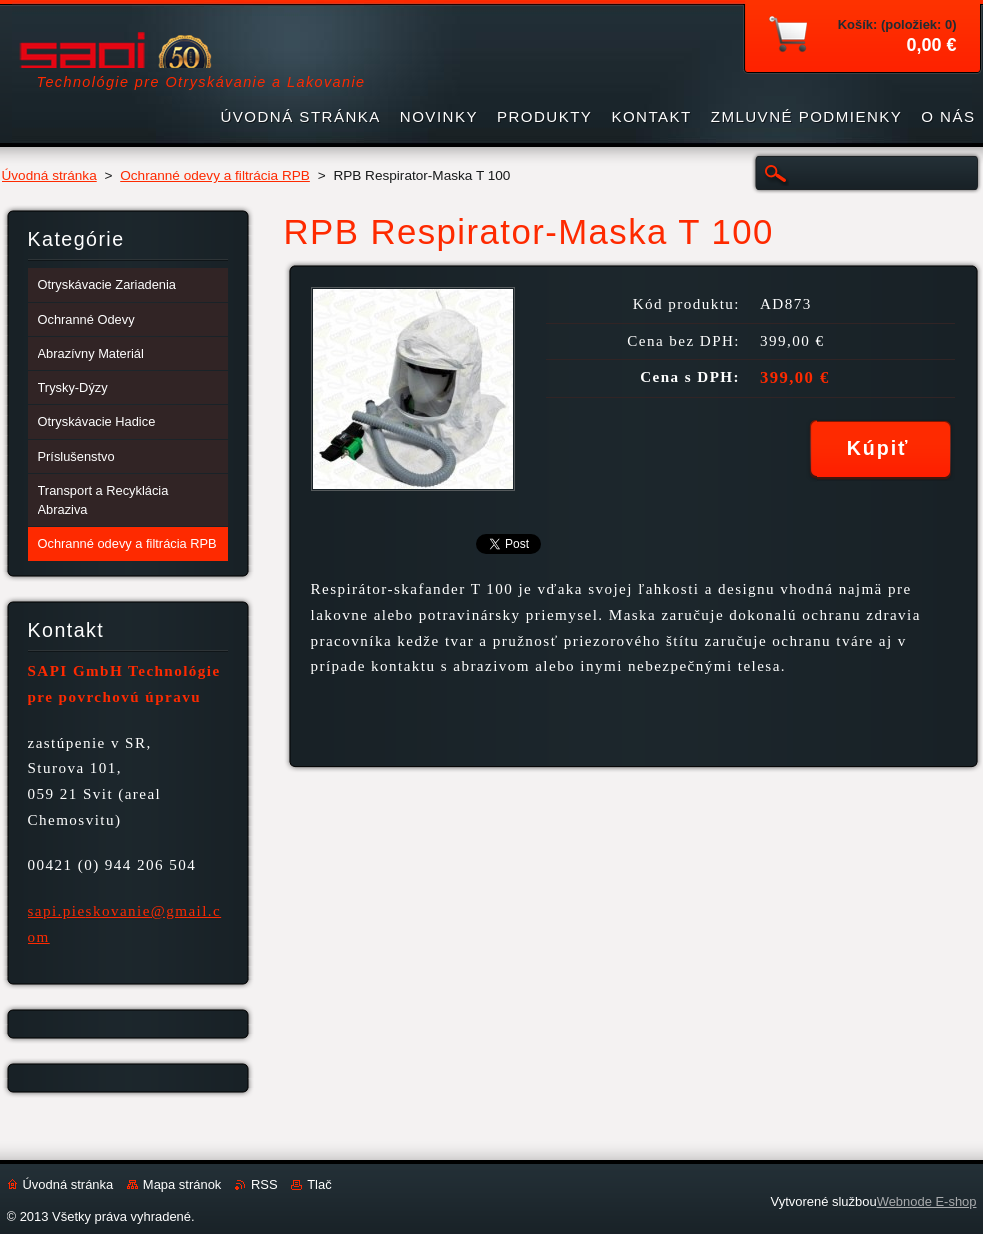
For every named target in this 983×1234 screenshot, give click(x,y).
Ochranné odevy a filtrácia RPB (215, 175)
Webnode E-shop (927, 1201)
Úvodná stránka (49, 175)
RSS (264, 1184)
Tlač (319, 1184)
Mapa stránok (182, 1184)
